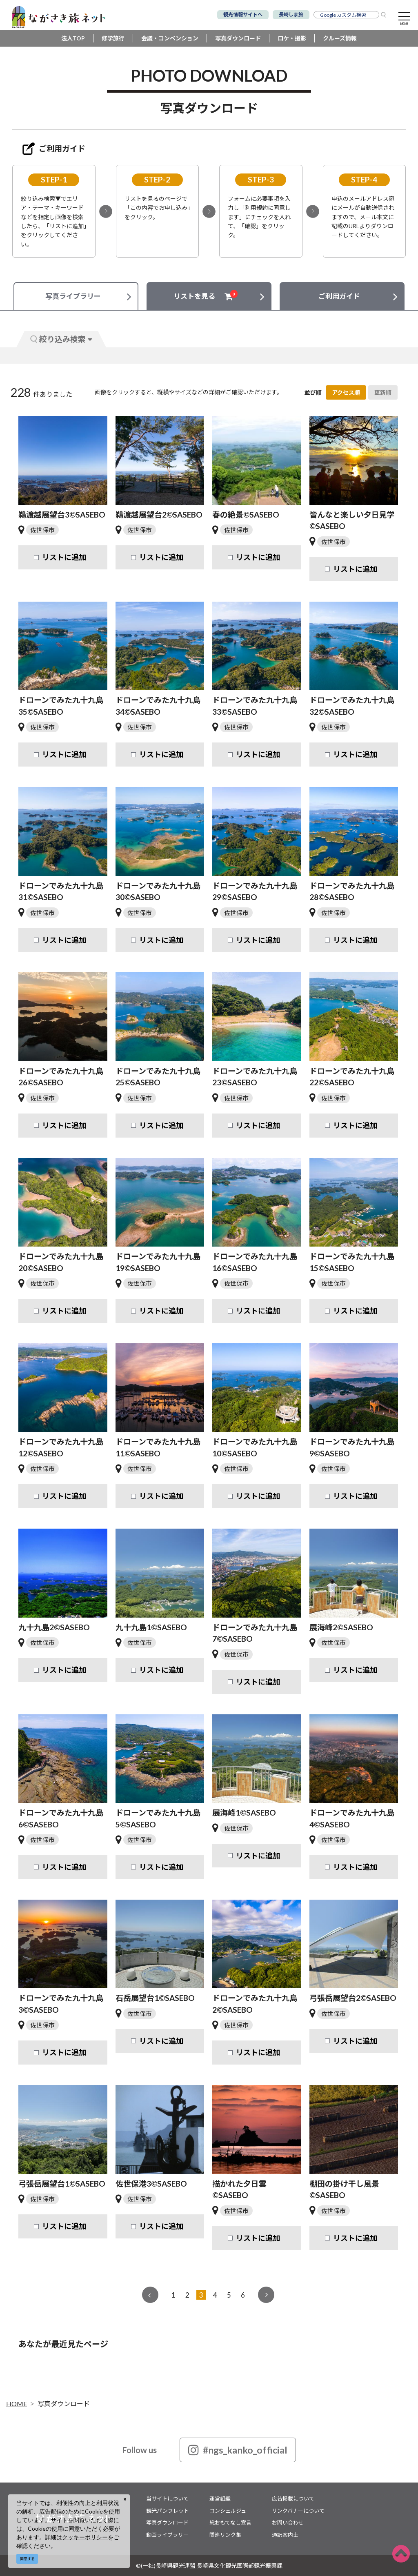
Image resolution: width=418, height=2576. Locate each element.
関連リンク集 (225, 2535)
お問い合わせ (288, 2522)
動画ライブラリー (167, 2535)
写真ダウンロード (238, 38)
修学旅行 (113, 38)
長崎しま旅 (291, 14)
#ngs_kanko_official (237, 2450)
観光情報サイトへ (242, 14)
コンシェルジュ (227, 2510)
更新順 (382, 392)
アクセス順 (346, 392)
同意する (27, 2558)
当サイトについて (167, 2498)
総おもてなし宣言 (230, 2522)
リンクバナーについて (298, 2510)
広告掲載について (293, 2498)
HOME (16, 2403)
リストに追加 (64, 557)
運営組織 (220, 2498)
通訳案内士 (285, 2535)
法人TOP (73, 38)
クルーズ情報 (340, 38)
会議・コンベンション (169, 38)
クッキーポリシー (85, 2537)
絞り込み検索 (61, 339)
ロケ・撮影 (292, 38)
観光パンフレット (167, 2510)
